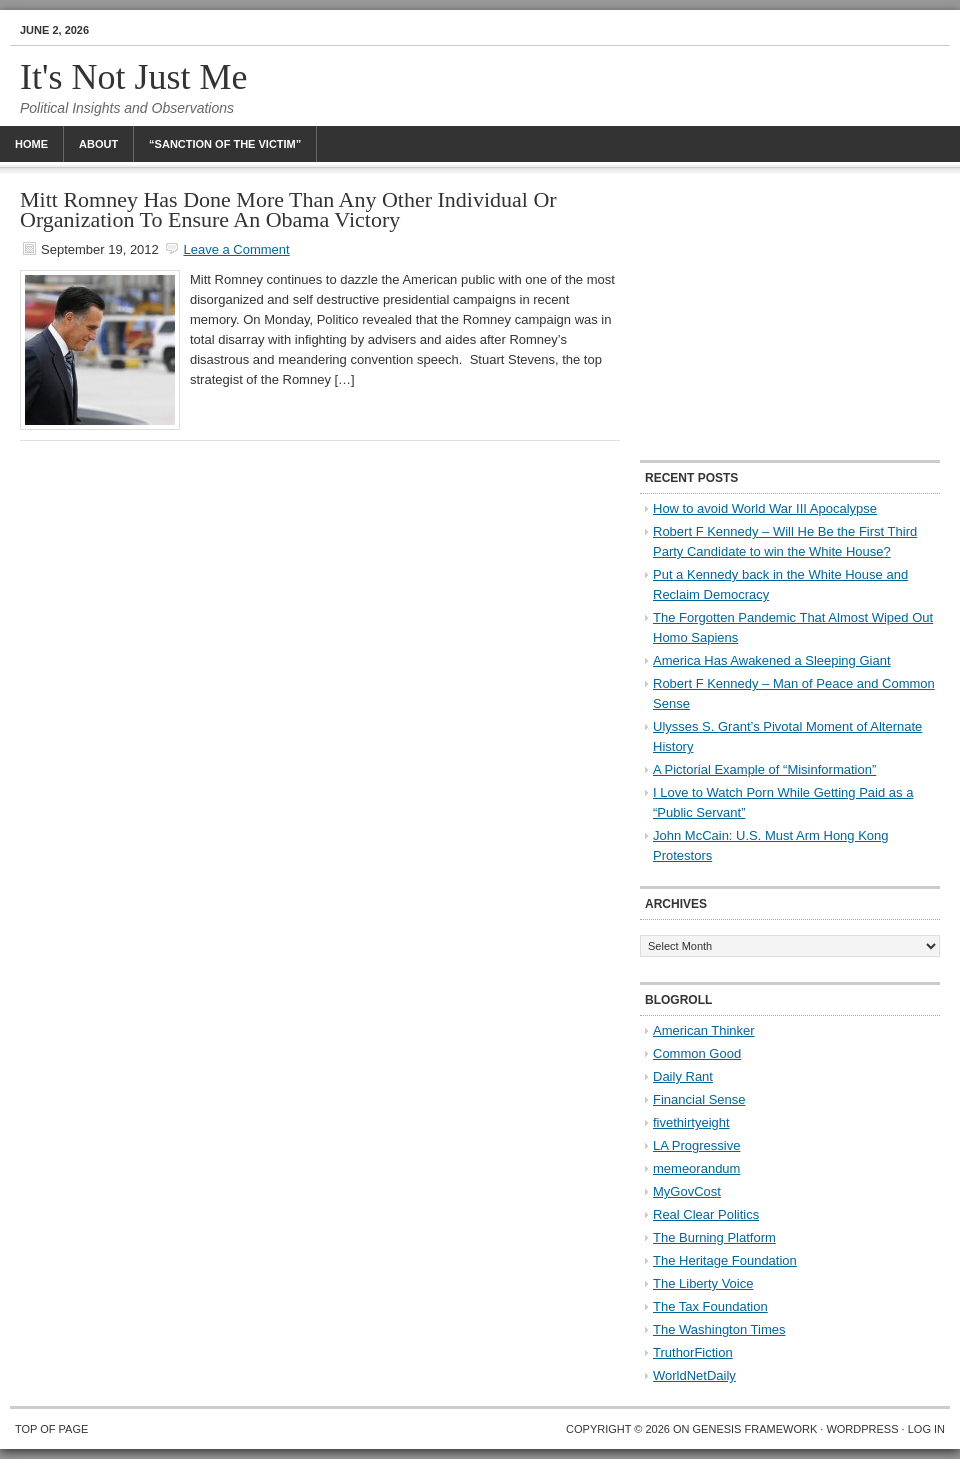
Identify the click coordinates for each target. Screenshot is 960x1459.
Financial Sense (699, 1099)
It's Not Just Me (134, 77)
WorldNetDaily (694, 1375)
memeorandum (696, 1168)
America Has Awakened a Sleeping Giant (772, 660)
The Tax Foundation (710, 1306)
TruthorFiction (693, 1352)
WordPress (862, 1429)
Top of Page (51, 1429)
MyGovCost (687, 1191)
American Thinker (704, 1030)
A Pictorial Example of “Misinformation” (764, 769)
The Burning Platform (714, 1237)
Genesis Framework (755, 1429)
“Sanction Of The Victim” (225, 144)
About (98, 144)
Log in (926, 1429)
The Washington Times (719, 1329)
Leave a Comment (236, 249)
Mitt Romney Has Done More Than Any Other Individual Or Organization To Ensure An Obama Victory (288, 209)
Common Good (697, 1053)
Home (31, 144)
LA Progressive (696, 1145)
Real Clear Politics (706, 1214)
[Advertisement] (790, 315)
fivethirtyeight (691, 1122)
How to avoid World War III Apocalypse (765, 508)
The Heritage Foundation (725, 1260)
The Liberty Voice (703, 1283)
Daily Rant (683, 1076)
